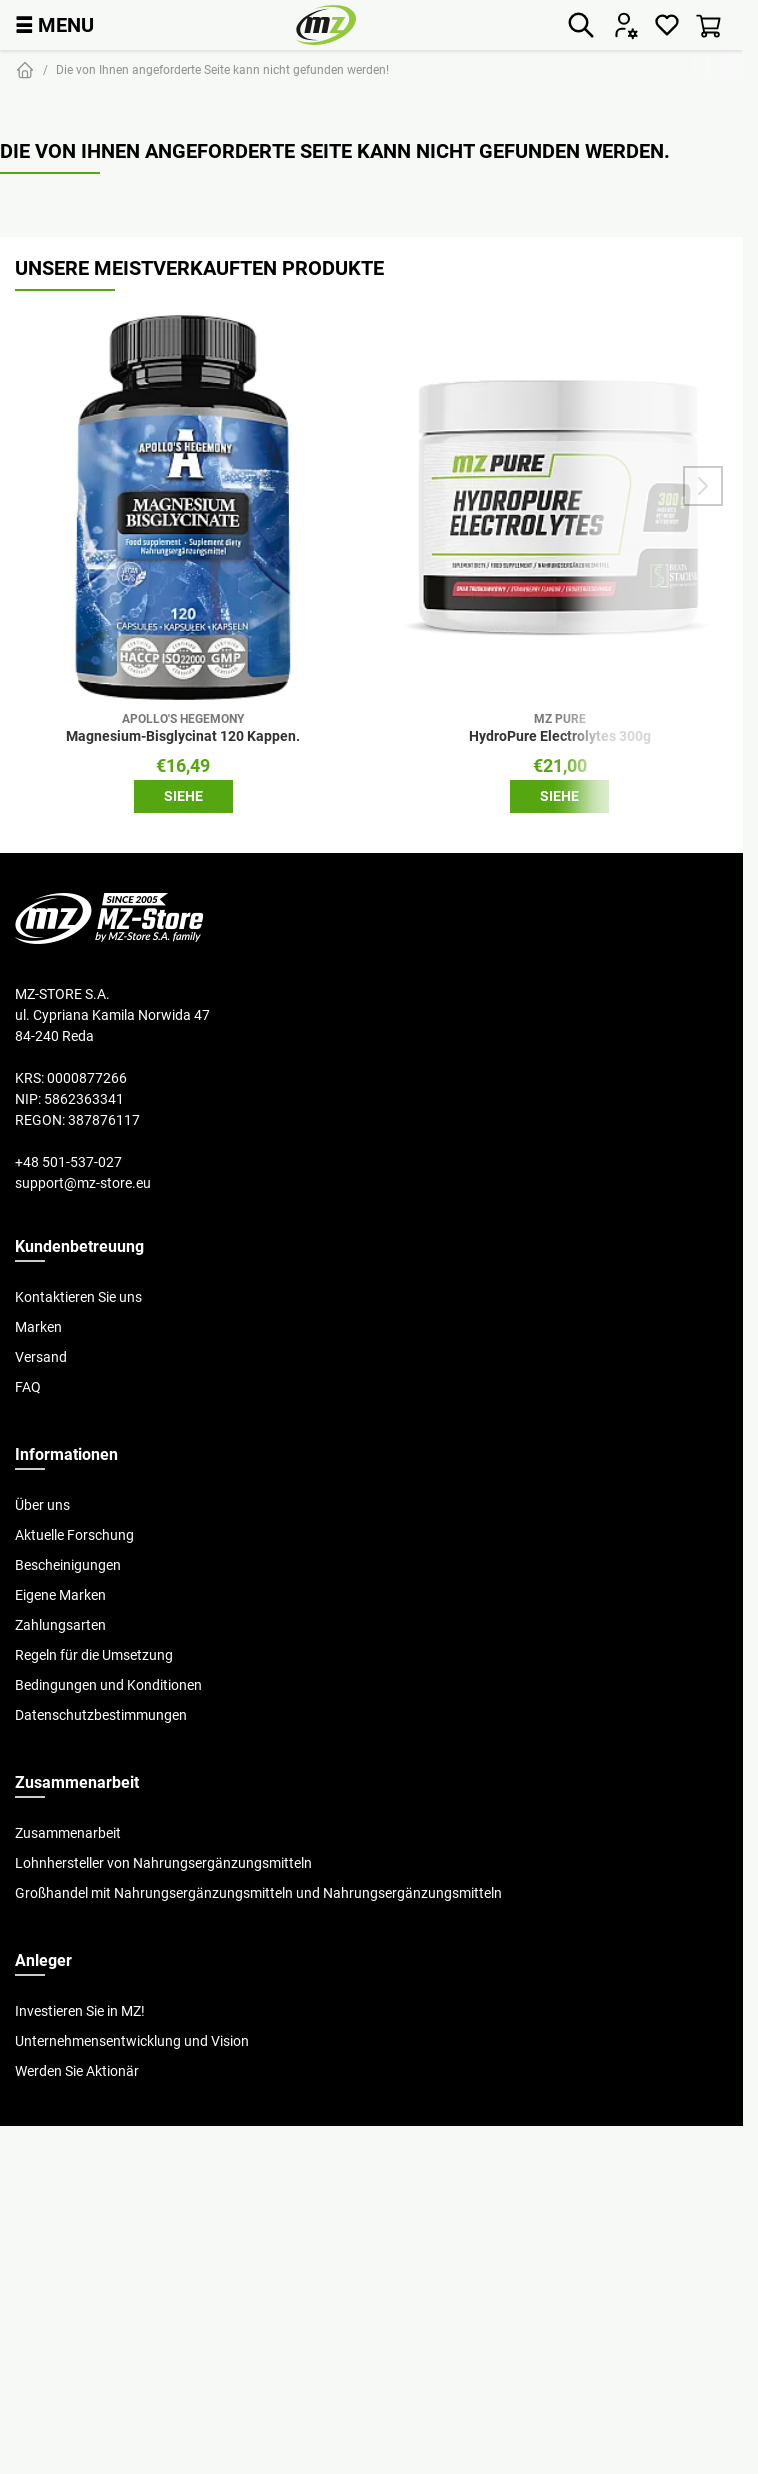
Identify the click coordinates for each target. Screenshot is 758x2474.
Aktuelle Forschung (74, 1535)
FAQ (28, 1387)
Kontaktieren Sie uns (78, 1297)
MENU (54, 24)
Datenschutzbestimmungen (101, 1715)
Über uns (42, 1505)
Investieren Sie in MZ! (80, 2011)
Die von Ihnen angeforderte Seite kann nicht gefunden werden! (222, 69)
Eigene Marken (60, 1595)
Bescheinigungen (68, 1565)
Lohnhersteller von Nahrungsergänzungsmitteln (163, 1863)
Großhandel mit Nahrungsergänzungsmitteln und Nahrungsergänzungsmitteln (258, 1893)
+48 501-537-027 (68, 1162)
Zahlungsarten (60, 1625)
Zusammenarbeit (68, 1833)
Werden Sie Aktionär (77, 2071)
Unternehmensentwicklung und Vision (132, 2041)
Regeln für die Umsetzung (94, 1655)
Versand (41, 1357)
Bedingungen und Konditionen (108, 1685)
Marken (38, 1327)
